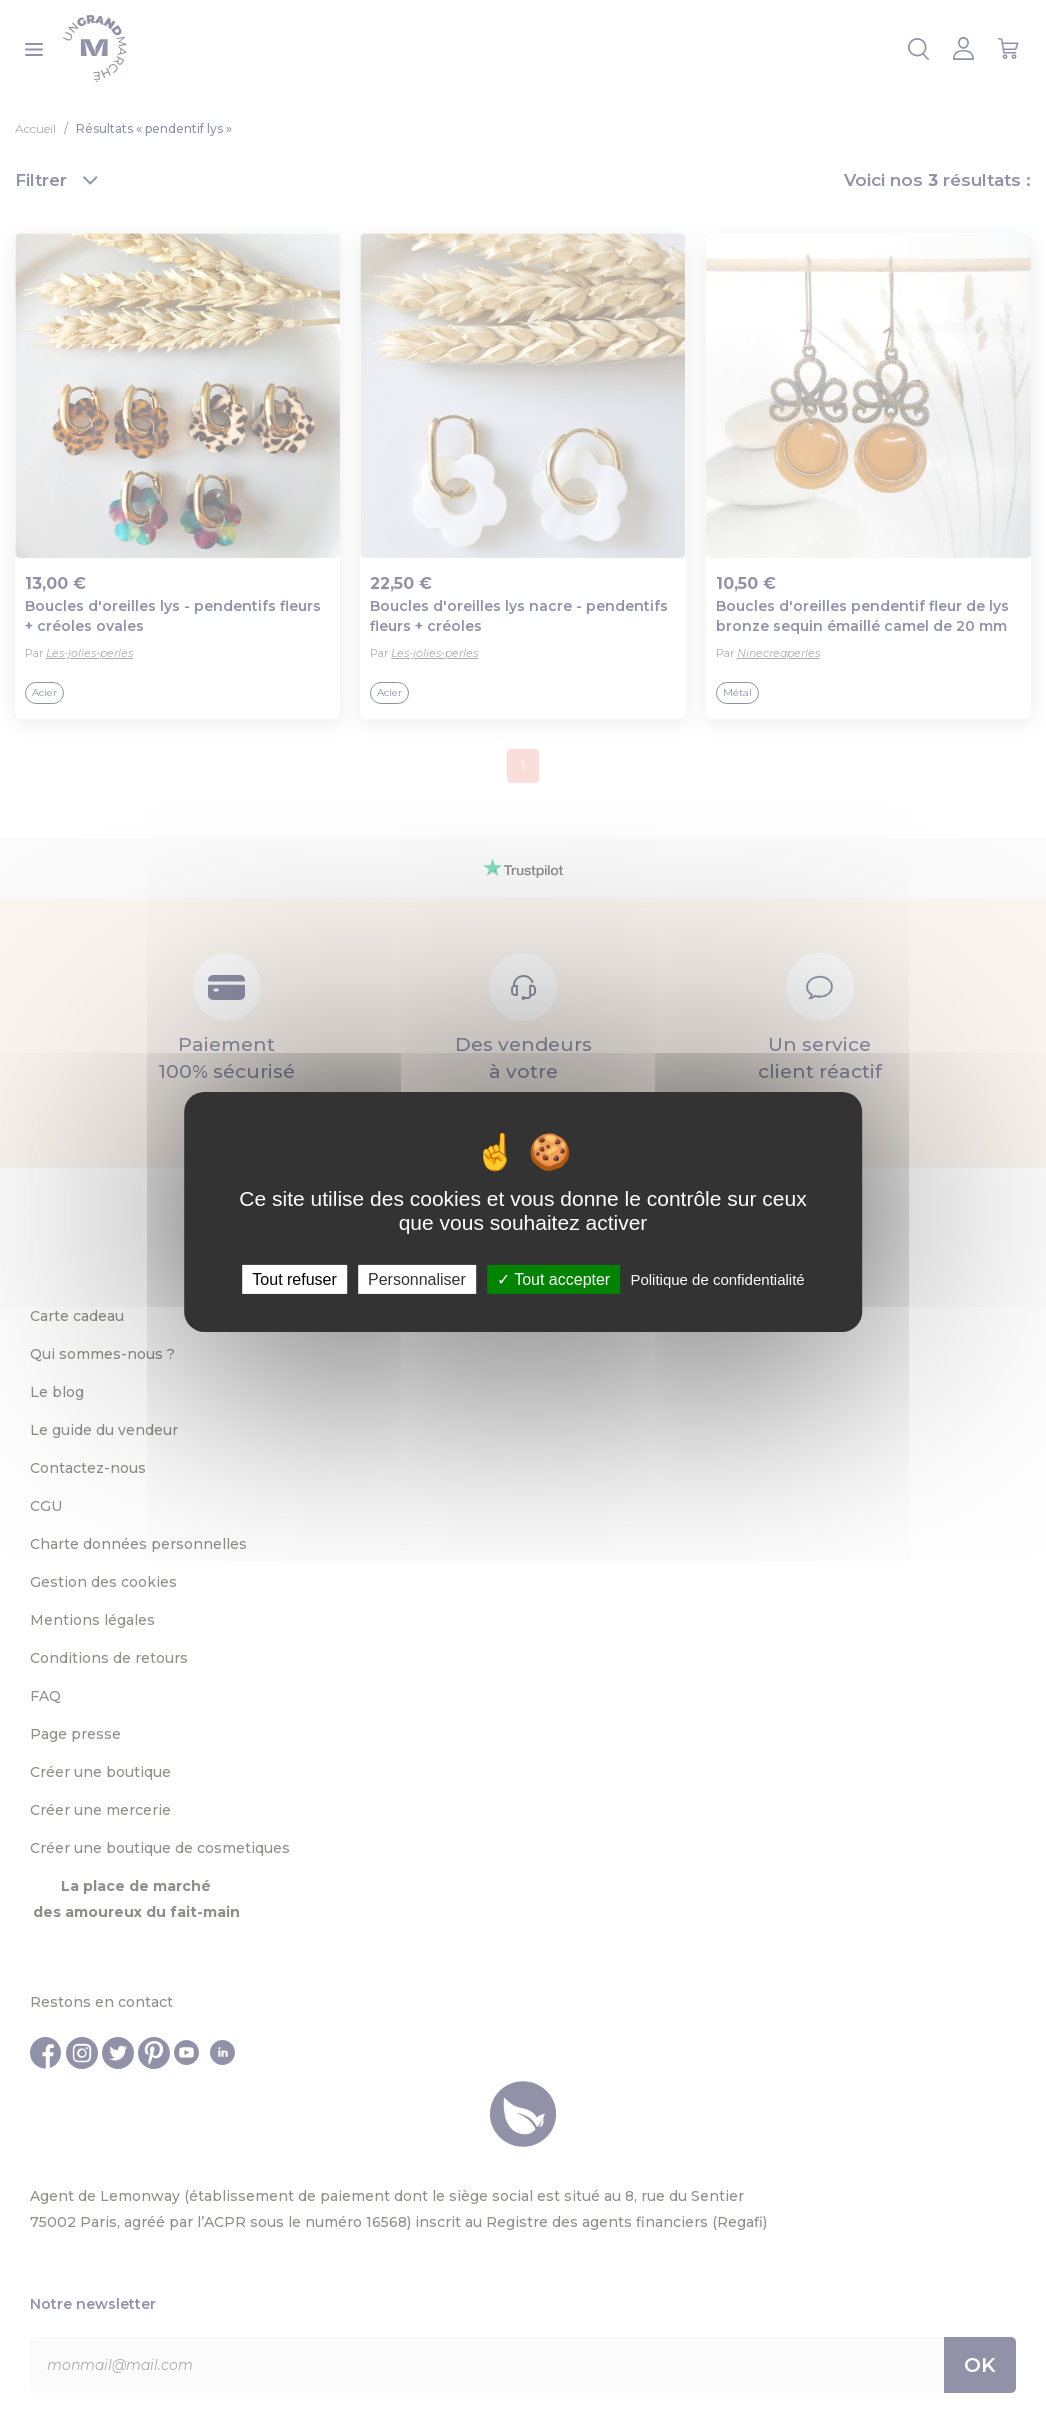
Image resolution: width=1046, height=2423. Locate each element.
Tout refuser (294, 1278)
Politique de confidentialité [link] (717, 1278)
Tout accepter (553, 1278)
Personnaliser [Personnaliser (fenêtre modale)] (417, 1278)
